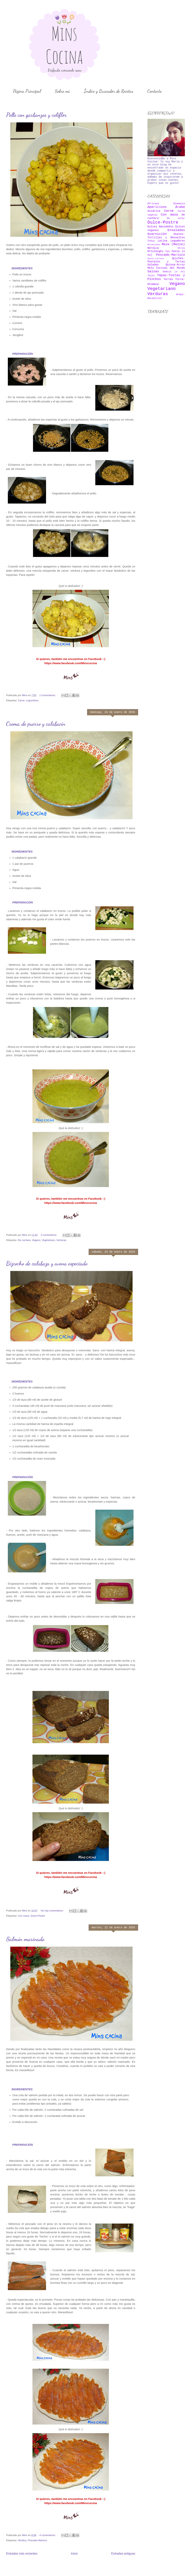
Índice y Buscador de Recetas (108, 91)
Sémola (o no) (174, 271)
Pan (167, 251)
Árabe (180, 207)
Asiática (153, 210)
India (151, 241)
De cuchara (24, 1240)
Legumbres (32, 700)
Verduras (61, 1240)
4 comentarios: (47, 2535)
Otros (181, 248)
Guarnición (157, 234)
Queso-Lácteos (155, 258)
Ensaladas (176, 230)
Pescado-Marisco (37, 2540)
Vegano (36, 1240)
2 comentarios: (47, 695)
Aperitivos (157, 207)
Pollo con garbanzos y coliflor (36, 114)
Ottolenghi (155, 251)
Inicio (74, 2553)
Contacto (154, 91)
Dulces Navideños (160, 226)
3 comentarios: (49, 1234)
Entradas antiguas (123, 2553)
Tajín (151, 275)
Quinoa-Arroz (175, 264)
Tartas (168, 279)
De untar (176, 218)
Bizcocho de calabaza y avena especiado (46, 1263)
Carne (21, 700)
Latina (162, 240)
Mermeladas (153, 244)
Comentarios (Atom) (78, 2565)
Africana (153, 203)
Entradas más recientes (21, 2553)
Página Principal (27, 91)
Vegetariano (48, 1240)
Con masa (23, 1915)
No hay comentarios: (52, 1910)
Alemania (179, 203)
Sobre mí (62, 91)
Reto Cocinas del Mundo (166, 267)
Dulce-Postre (38, 1915)
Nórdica (22, 2540)
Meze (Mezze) (173, 244)
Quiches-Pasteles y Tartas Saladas (166, 261)
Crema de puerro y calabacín (35, 723)
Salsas (153, 271)
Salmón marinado (25, 1939)
